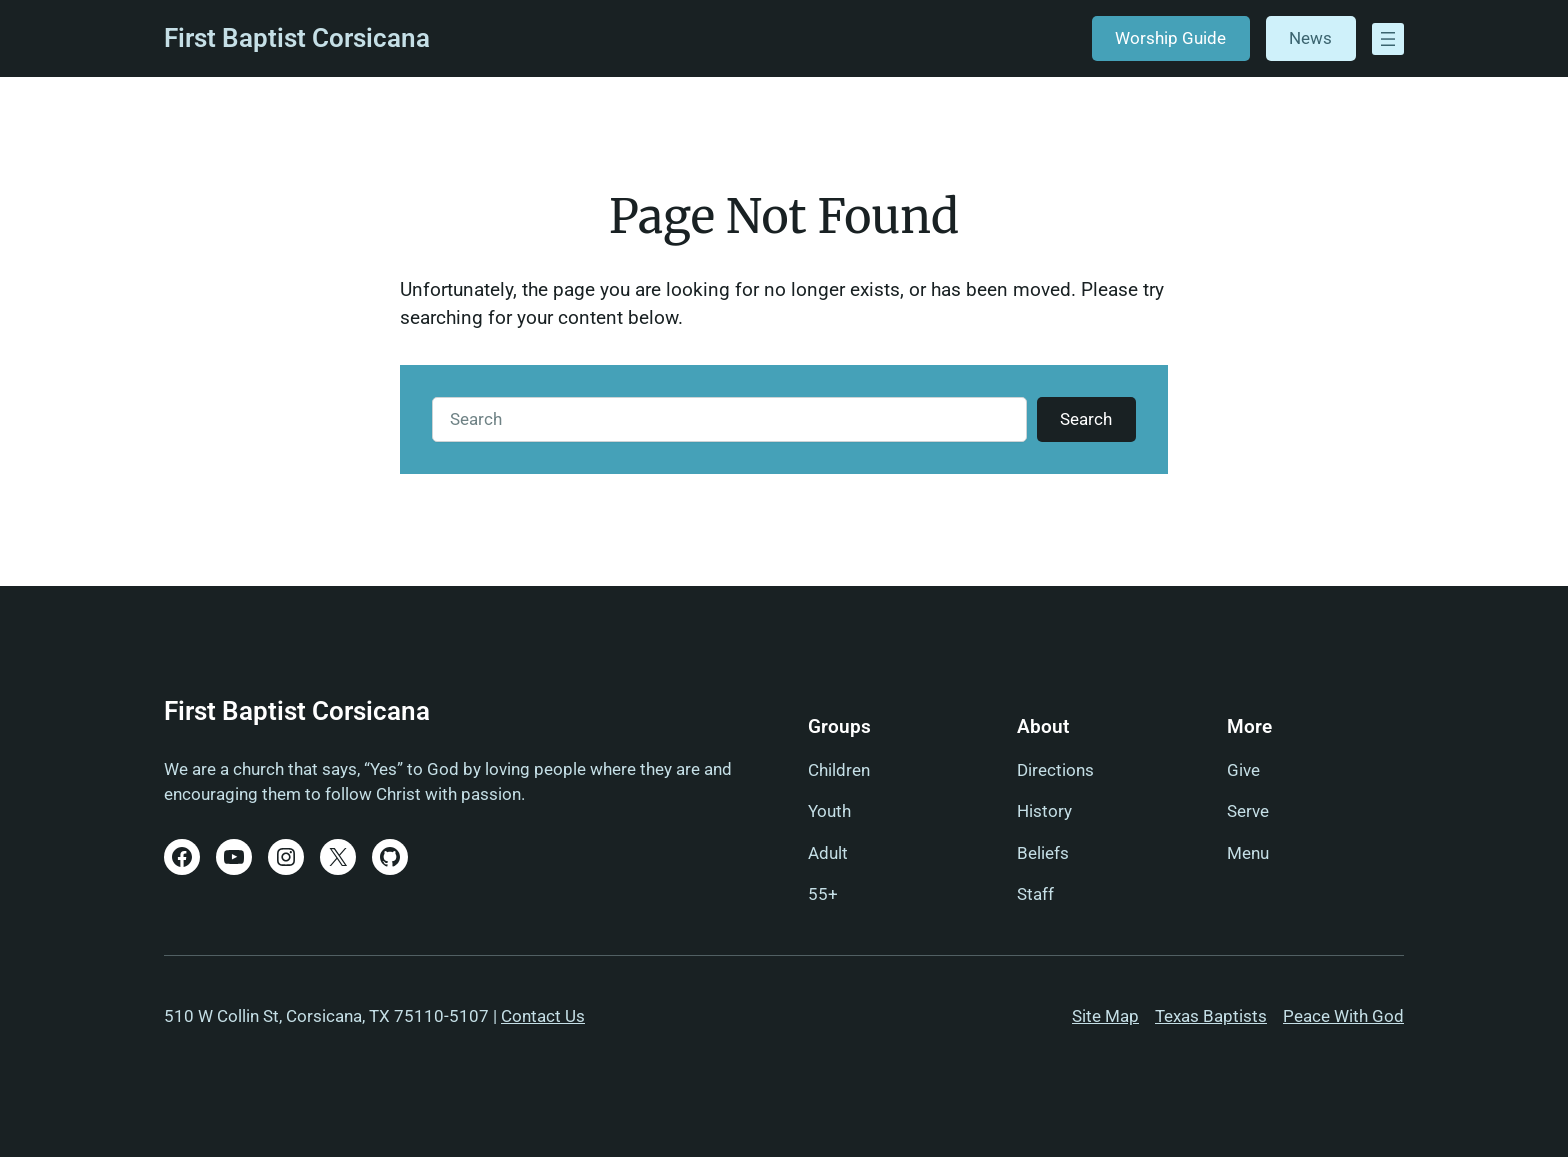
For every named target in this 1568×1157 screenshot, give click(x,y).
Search (1086, 419)
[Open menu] (1388, 39)
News (1310, 38)
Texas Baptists (1211, 1016)
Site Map (1105, 1016)
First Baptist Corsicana (297, 38)
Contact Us (543, 1016)
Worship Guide (1170, 38)
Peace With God (1343, 1016)
